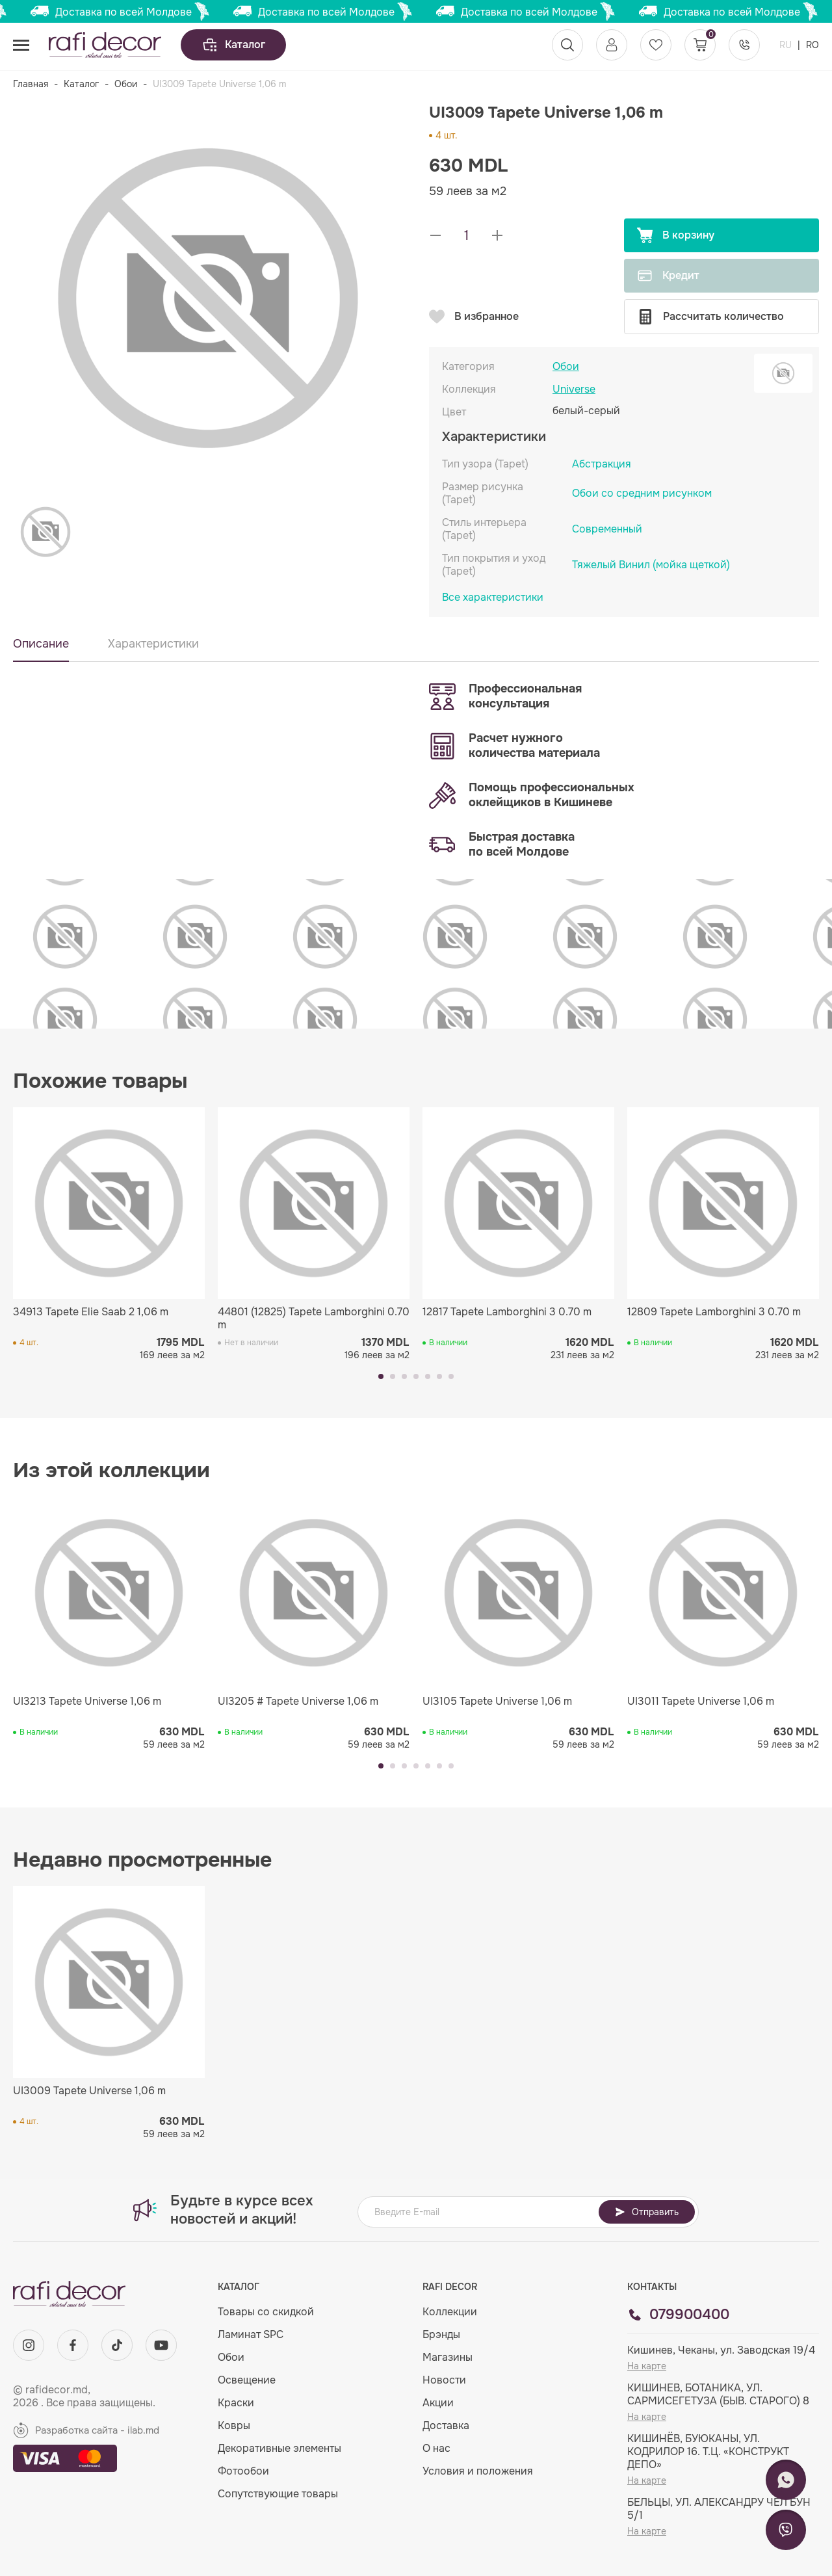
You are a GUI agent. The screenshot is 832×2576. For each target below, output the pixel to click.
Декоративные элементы (279, 2448)
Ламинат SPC (250, 2334)
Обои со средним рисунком (642, 493)
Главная (30, 84)
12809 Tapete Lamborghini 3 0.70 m (714, 1312)
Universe (573, 389)
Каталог (233, 44)
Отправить (647, 2212)
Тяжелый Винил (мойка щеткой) (651, 565)
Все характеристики (492, 597)
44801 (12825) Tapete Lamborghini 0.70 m (314, 1319)
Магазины (447, 2357)
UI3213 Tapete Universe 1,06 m (87, 1701)
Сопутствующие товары (278, 2494)
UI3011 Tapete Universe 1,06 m (700, 1701)
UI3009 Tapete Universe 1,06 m (89, 2090)
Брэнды (441, 2334)
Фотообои (243, 2471)
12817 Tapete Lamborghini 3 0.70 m (507, 1312)
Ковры (234, 2425)
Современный (607, 529)
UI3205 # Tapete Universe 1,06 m (298, 1701)
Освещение (247, 2380)
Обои (125, 84)
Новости (444, 2380)
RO (812, 45)
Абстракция (601, 464)
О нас (436, 2448)
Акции (438, 2403)
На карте (646, 2366)
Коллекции (449, 2312)
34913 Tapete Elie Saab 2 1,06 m (90, 1312)
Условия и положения (477, 2471)
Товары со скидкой (266, 2312)
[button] (381, 1376)
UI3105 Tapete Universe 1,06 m (497, 1701)
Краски (236, 2403)
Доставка (445, 2425)
